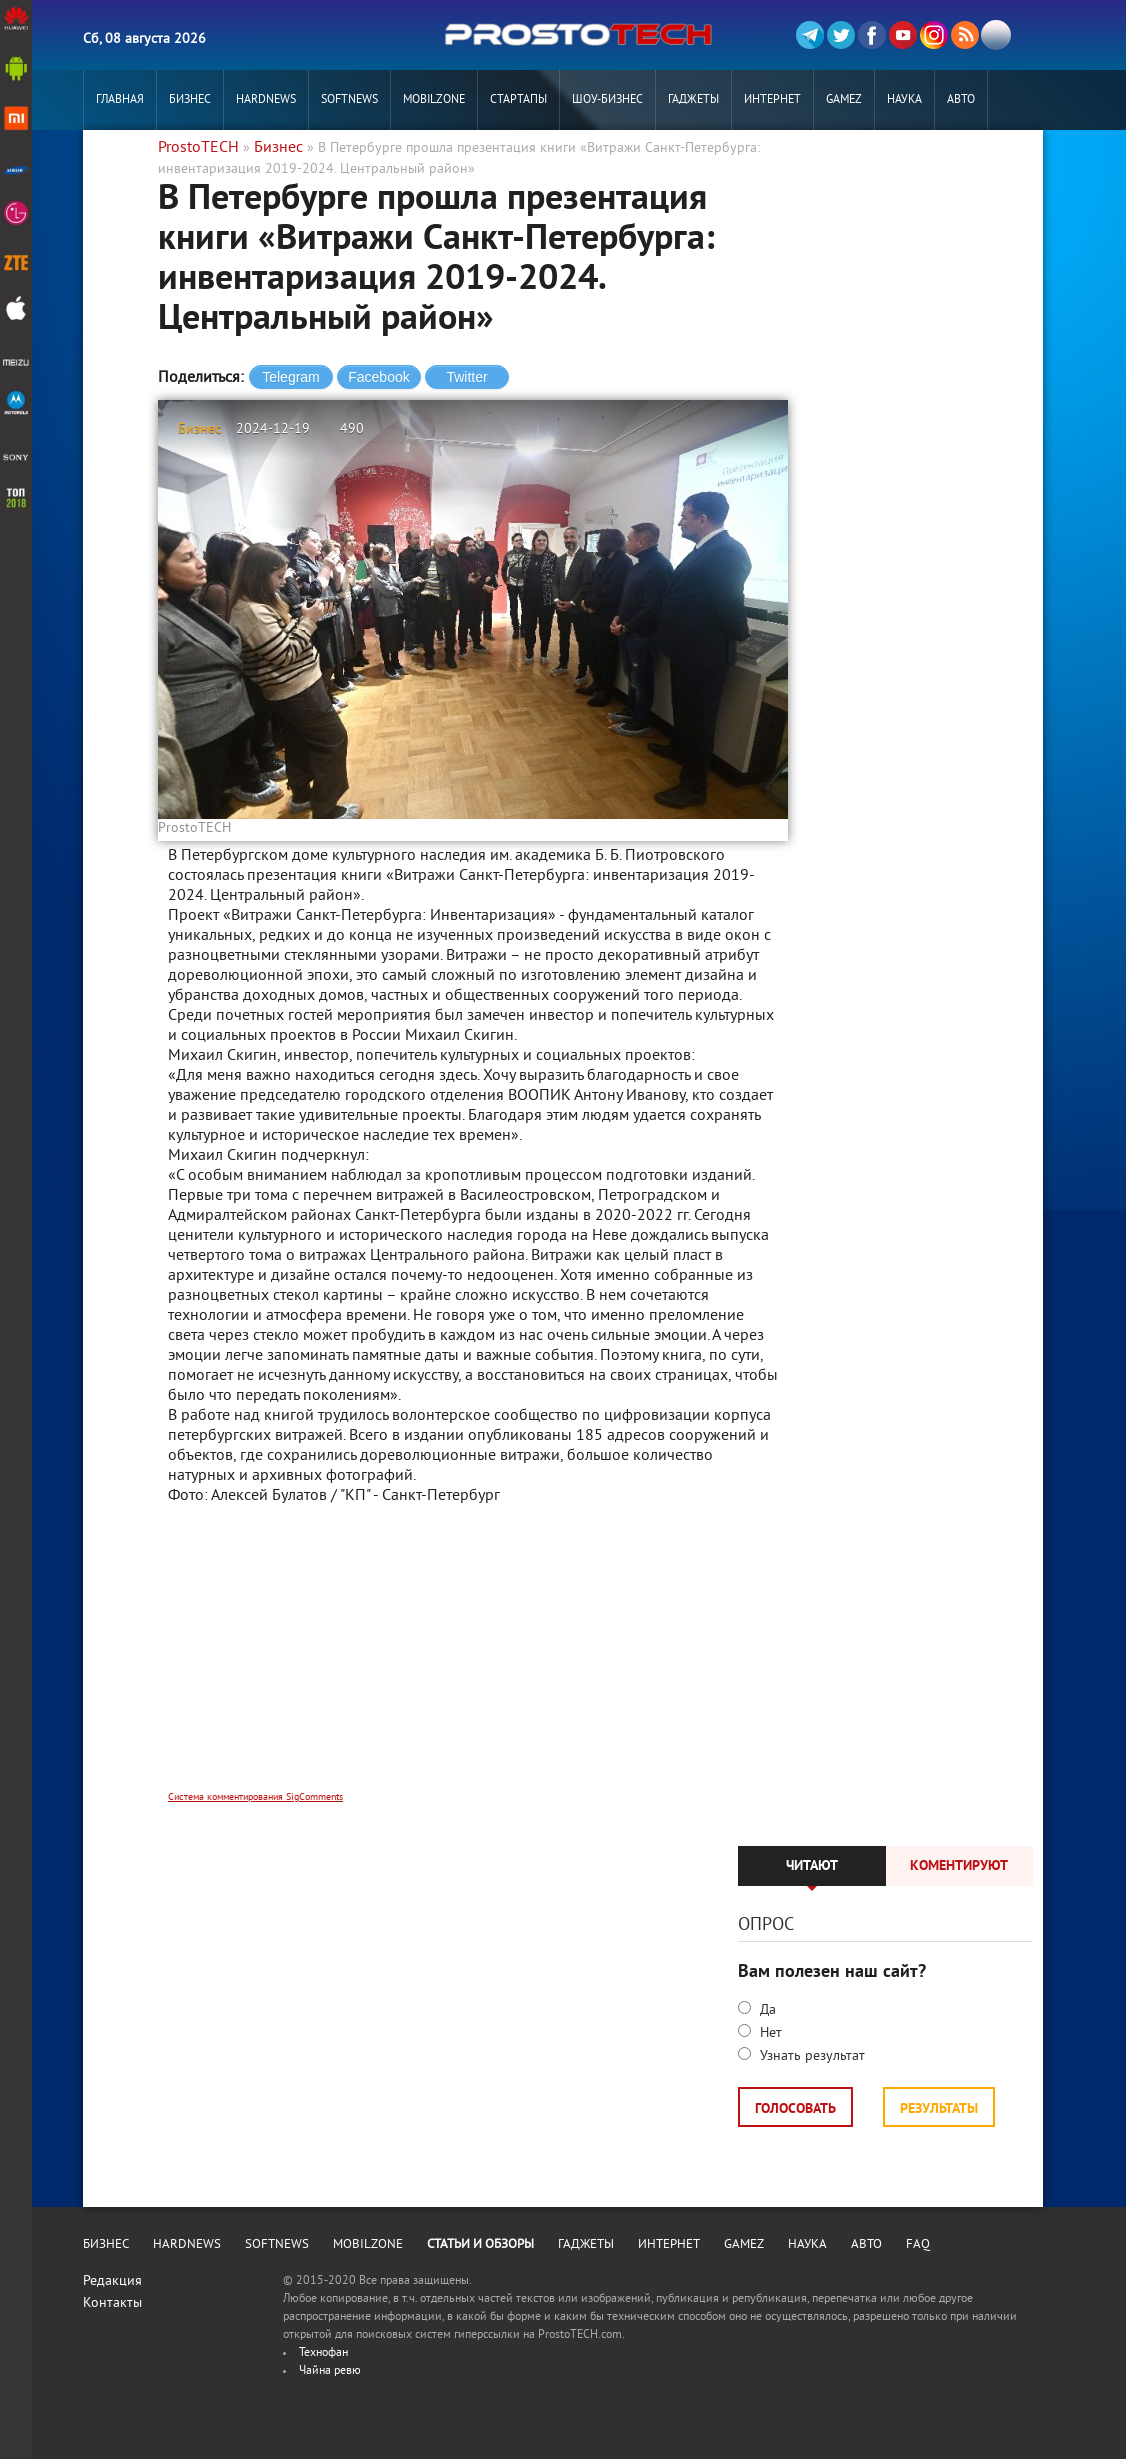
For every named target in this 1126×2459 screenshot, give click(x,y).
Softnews (349, 100)
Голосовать (795, 2109)
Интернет (772, 100)
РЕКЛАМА (120, 160)
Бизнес (190, 100)
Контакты (112, 2303)
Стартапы (518, 100)
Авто (961, 100)
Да (766, 2010)
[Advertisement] (473, 1661)
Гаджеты (693, 100)
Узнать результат (810, 2056)
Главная (120, 100)
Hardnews (266, 100)
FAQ (918, 2245)
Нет (769, 2033)
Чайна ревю (330, 2371)
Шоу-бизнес (607, 100)
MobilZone (434, 100)
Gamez (844, 100)
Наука (904, 100)
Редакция (112, 2281)
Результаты (939, 2109)
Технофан (323, 2353)
